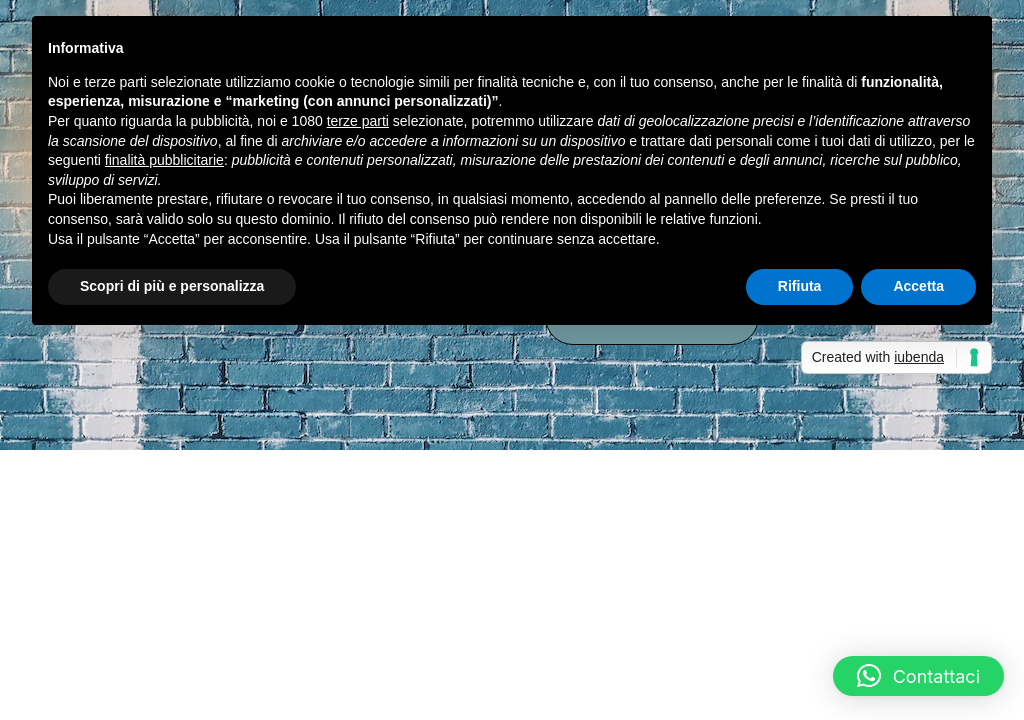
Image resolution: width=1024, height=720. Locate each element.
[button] (918, 676)
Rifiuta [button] (800, 286)
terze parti (358, 121)
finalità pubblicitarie (164, 160)
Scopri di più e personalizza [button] (172, 286)
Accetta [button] (918, 286)
